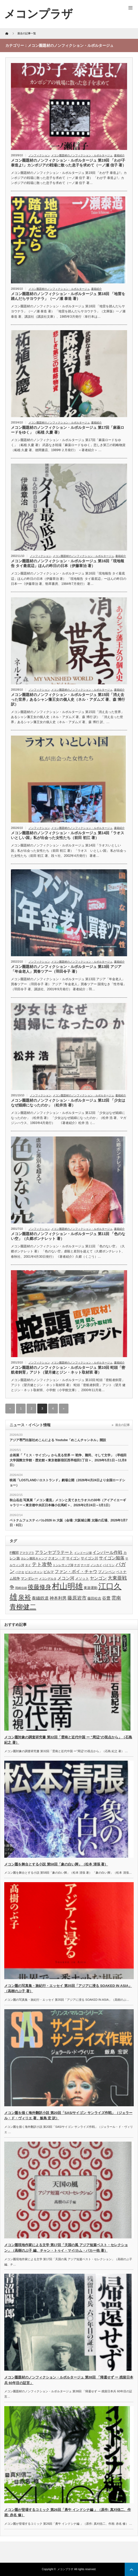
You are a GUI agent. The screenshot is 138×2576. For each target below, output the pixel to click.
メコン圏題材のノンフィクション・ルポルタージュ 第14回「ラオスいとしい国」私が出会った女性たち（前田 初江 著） (67, 835)
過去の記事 (122, 1425)
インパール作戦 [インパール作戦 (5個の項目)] (107, 1552)
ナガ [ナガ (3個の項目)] (77, 1565)
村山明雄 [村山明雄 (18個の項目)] (67, 1586)
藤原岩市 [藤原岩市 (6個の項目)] (77, 1598)
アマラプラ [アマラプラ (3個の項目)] (26, 1552)
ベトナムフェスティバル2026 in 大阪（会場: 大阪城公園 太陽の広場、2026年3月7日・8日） (69, 1522)
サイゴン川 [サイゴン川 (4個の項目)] (89, 1558)
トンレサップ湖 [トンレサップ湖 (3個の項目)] (63, 1565)
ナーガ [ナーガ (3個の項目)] (85, 1565)
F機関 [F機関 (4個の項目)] (14, 1553)
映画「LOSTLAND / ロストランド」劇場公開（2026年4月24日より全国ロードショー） (67, 1482)
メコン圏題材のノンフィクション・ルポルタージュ (81, 155)
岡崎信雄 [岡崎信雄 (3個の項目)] (21, 1587)
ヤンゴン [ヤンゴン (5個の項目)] (98, 1578)
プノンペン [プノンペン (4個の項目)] (106, 1572)
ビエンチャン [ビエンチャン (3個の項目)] (34, 1572)
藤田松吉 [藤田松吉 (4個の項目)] (94, 1598)
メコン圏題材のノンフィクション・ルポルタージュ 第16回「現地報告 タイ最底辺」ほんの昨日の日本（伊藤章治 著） (67, 563)
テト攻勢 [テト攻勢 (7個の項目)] (42, 1564)
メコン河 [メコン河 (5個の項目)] (65, 1578)
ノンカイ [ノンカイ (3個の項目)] (96, 1565)
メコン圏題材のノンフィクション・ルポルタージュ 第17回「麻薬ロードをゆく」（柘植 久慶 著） (67, 429)
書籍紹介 (119, 155)
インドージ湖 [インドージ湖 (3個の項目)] (83, 1552)
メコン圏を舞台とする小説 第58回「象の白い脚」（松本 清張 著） (56, 1864)
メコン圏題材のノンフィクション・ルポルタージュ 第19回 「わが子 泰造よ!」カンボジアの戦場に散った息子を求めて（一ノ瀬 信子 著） (68, 162)
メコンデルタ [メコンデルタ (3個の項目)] (47, 1578)
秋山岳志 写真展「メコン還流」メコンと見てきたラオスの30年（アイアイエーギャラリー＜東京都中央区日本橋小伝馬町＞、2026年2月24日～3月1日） (68, 1502)
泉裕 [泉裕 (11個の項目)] (24, 1597)
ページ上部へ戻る (131, 2569)
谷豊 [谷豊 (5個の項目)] (106, 1598)
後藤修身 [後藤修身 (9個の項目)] (39, 1587)
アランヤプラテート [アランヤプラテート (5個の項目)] (54, 1552)
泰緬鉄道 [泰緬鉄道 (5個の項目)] (40, 1598)
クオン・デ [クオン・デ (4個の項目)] (56, 1558)
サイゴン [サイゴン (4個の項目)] (73, 1558)
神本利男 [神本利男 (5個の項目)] (58, 1598)
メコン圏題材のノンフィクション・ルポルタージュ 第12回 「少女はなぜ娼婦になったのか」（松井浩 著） (68, 1102)
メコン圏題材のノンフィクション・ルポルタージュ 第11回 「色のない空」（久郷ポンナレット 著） (68, 1236)
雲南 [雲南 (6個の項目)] (116, 1598)
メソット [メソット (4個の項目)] (82, 1578)
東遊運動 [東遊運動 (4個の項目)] (91, 1588)
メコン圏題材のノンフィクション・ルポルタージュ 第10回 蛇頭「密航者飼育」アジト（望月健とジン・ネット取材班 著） (68, 1369)
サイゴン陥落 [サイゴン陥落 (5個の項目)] (111, 1558)
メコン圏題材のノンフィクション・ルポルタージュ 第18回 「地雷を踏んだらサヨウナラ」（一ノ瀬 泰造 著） (68, 296)
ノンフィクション (39, 155)
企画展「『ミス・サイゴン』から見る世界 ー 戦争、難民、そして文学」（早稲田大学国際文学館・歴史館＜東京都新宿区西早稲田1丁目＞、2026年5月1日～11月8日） (68, 1460)
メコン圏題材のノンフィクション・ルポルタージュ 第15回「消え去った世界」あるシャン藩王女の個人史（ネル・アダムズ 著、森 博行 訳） (68, 699)
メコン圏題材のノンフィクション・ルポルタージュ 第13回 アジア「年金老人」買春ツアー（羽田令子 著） (66, 969)
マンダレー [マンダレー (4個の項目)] (29, 1578)
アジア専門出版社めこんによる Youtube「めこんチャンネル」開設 (58, 1440)
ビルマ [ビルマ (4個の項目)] (48, 1572)
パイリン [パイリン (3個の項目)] (109, 1565)
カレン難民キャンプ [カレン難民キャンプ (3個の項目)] (34, 1558)
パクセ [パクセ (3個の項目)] (19, 1572)
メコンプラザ (65, 2569)
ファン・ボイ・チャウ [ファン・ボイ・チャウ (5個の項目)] (76, 1571)
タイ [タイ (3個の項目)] (28, 1565)
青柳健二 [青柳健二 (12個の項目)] (23, 1606)
